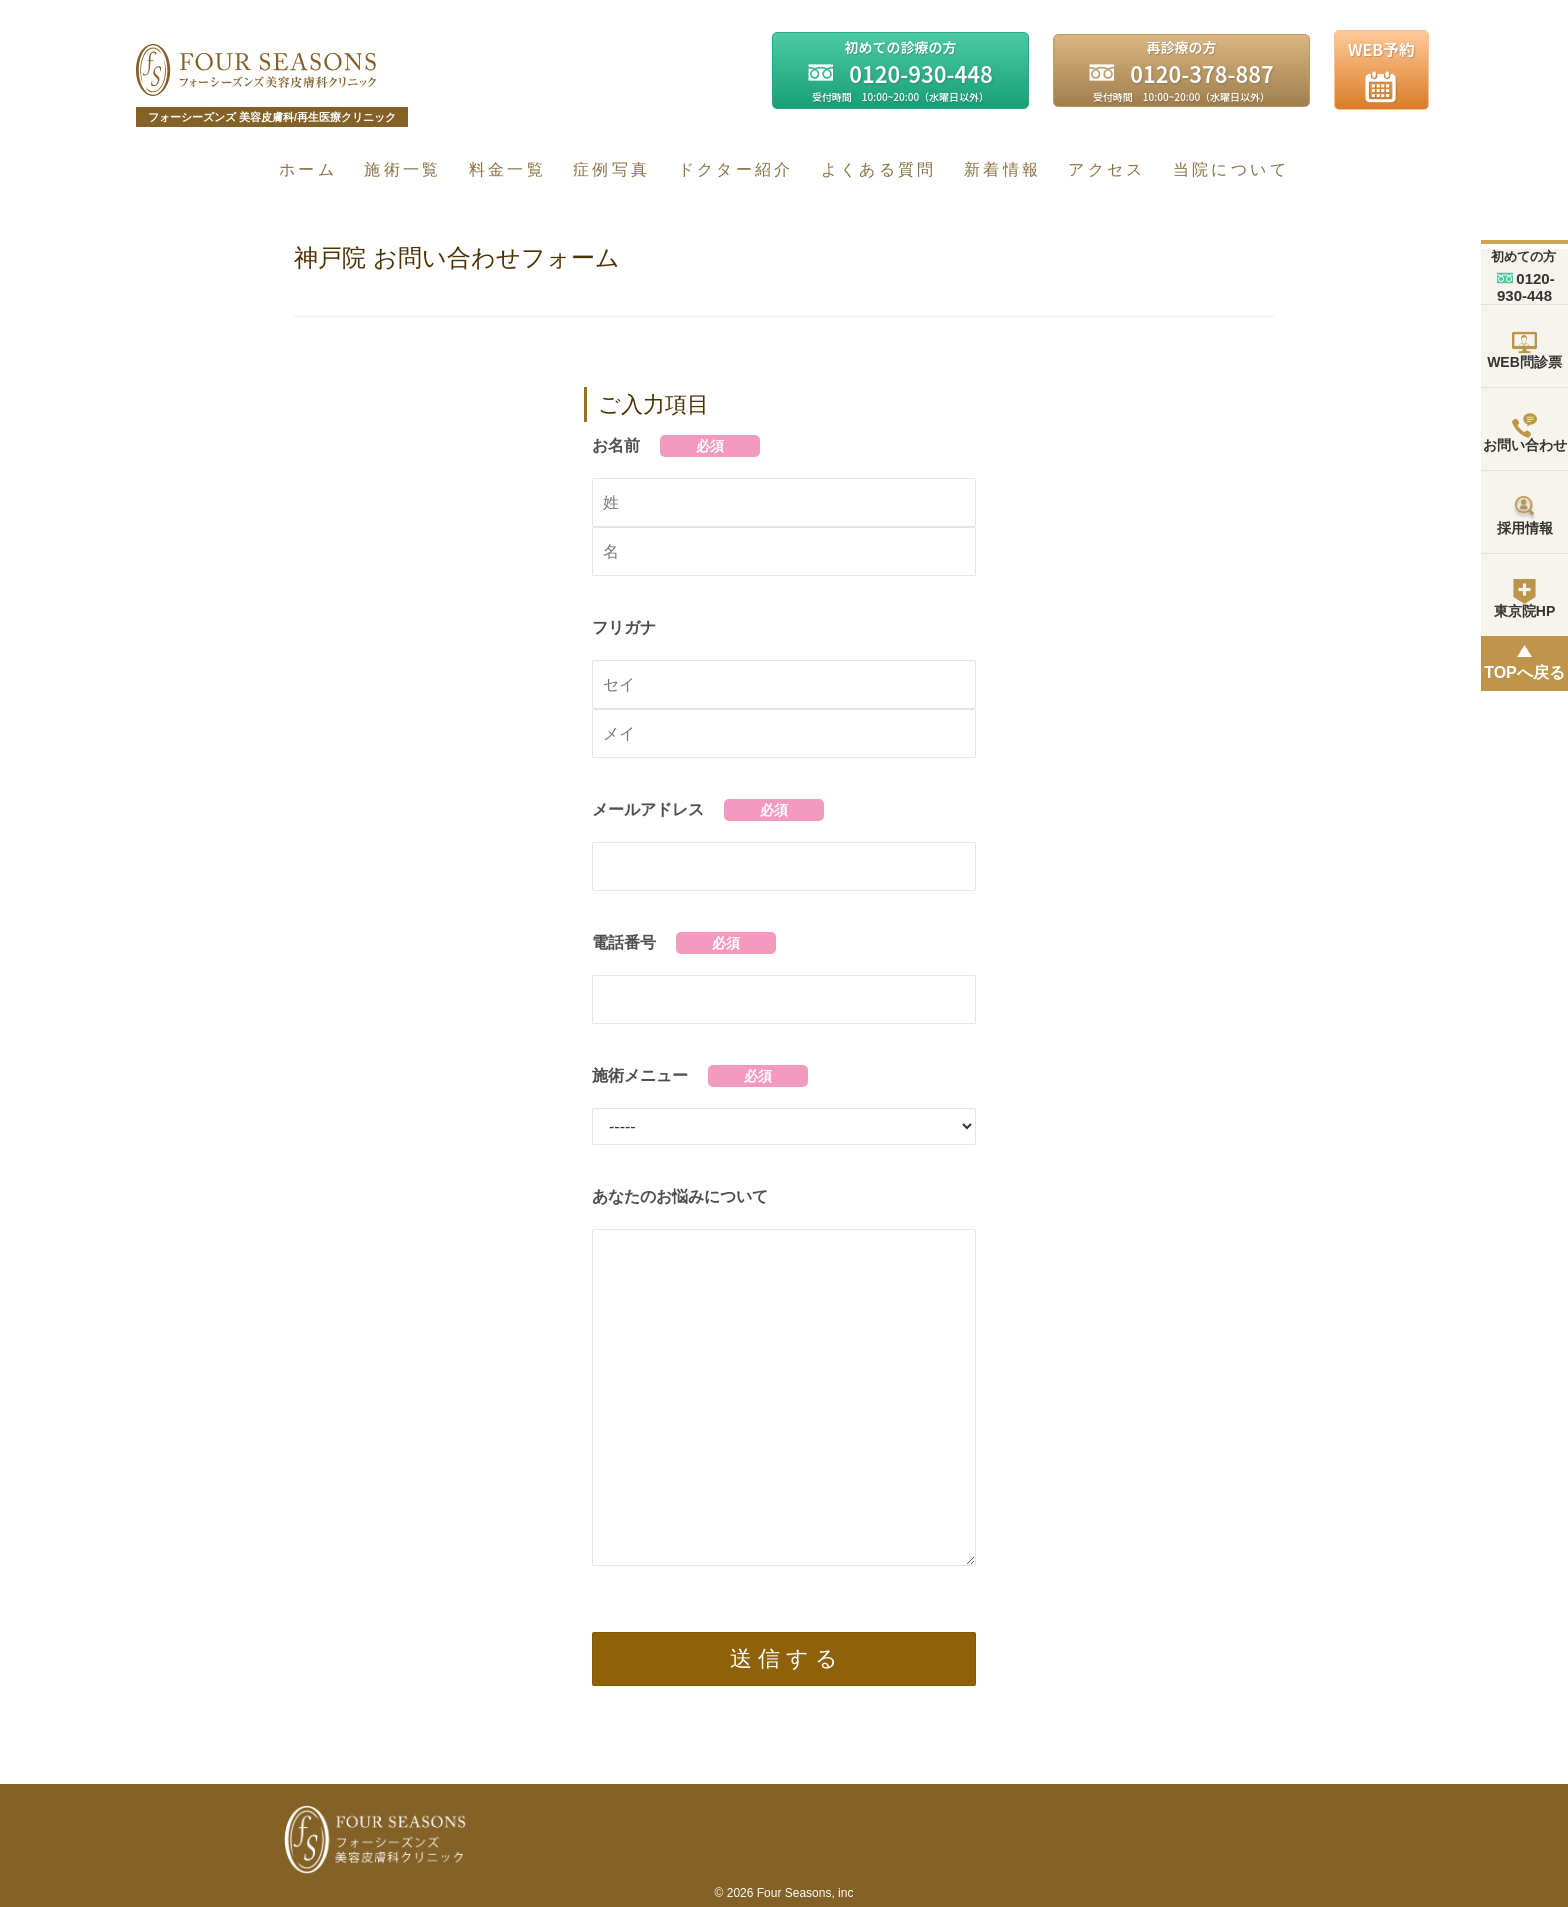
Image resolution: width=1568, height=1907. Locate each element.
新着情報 (1002, 169)
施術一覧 (402, 169)
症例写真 (611, 169)
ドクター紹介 (736, 169)
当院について (1231, 169)
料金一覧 (507, 169)
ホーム (308, 169)
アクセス (1106, 169)
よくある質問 (879, 169)
